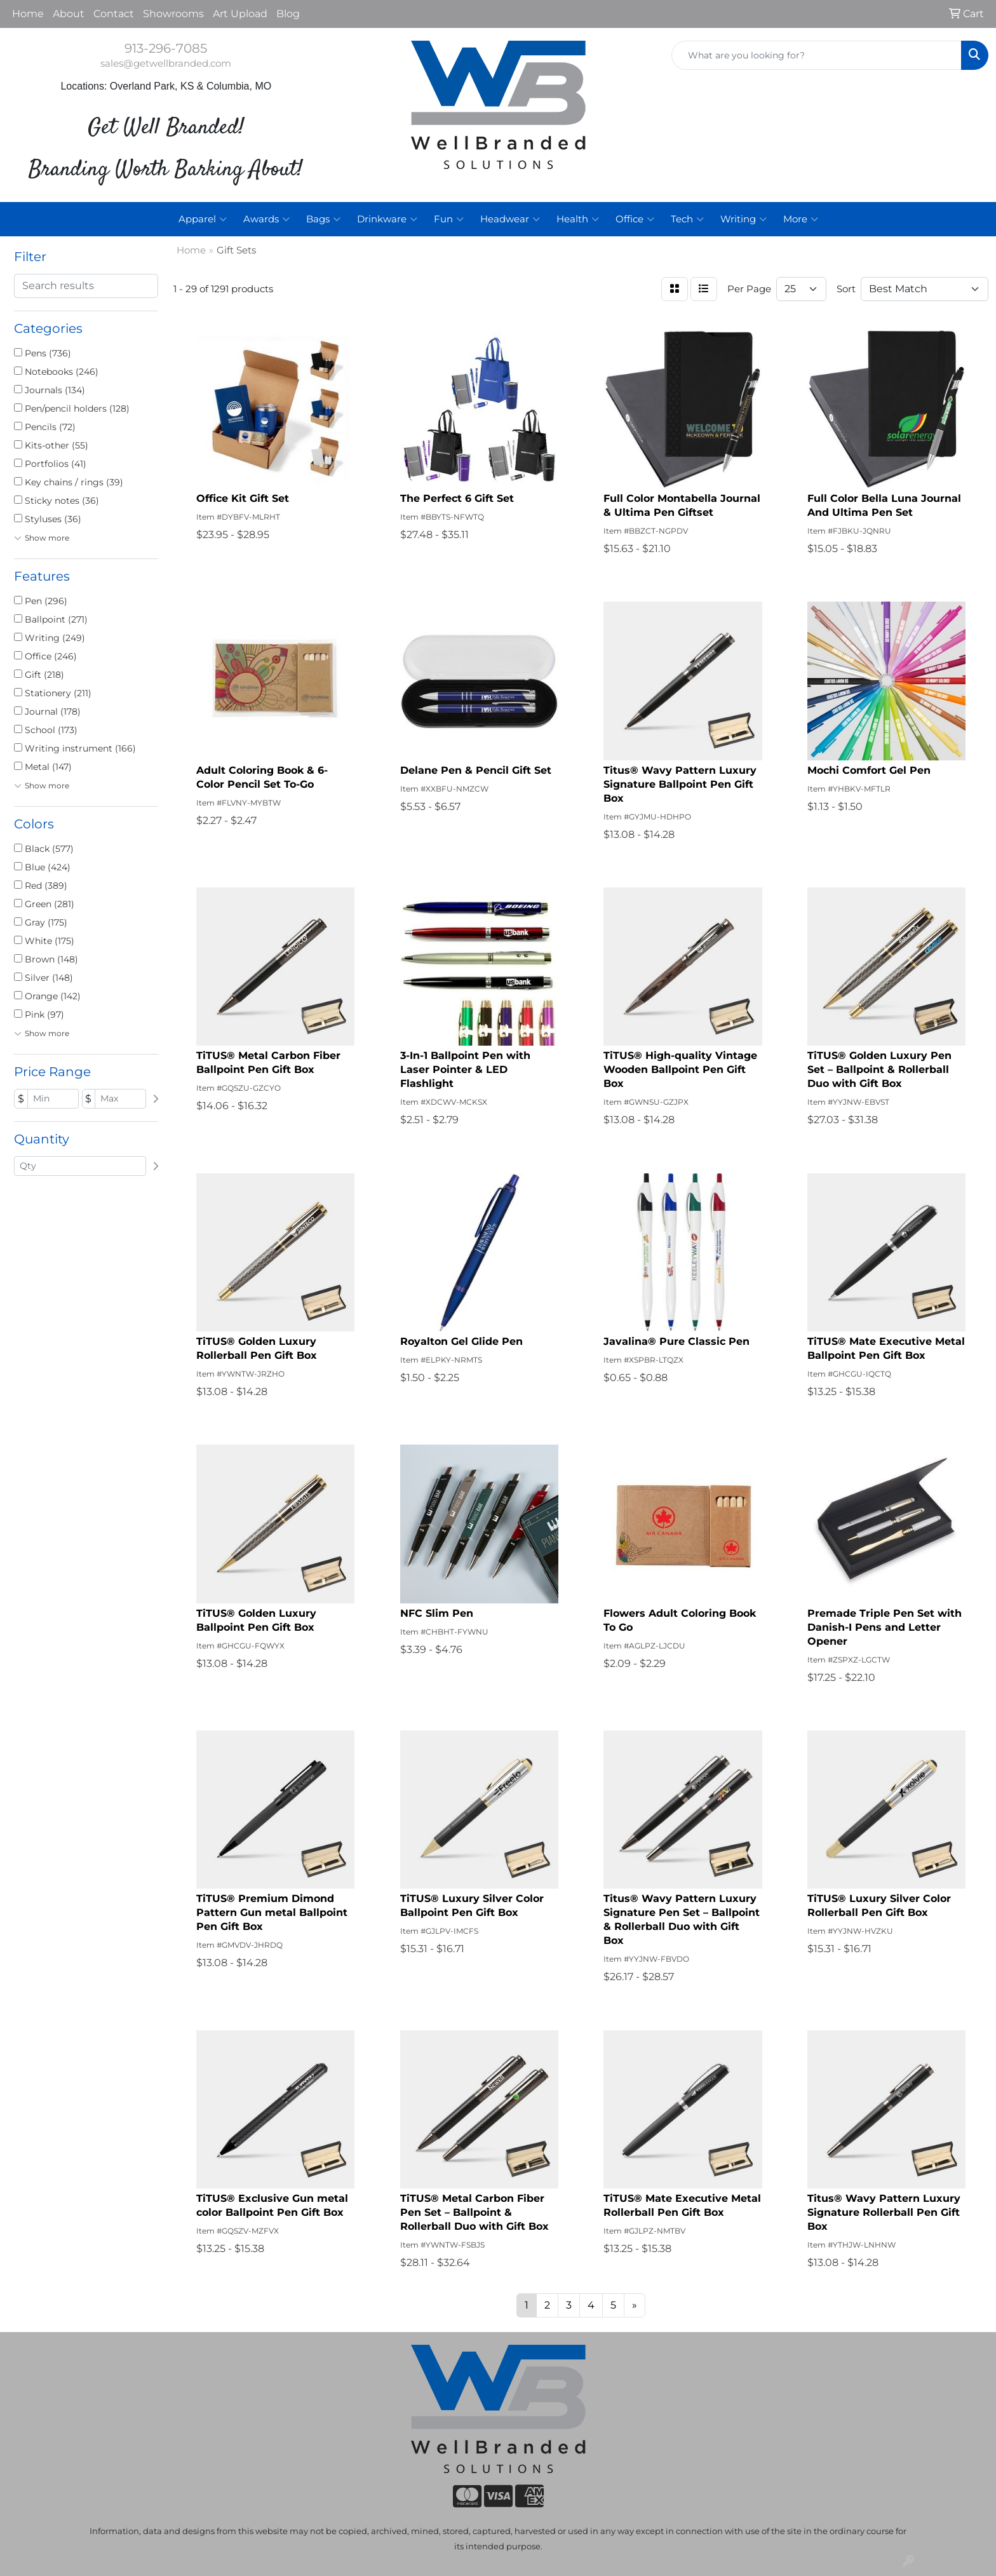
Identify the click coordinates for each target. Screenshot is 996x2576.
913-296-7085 (165, 48)
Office (635, 219)
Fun (449, 219)
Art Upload (240, 14)
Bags (323, 219)
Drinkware (387, 219)
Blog (288, 14)
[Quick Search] (816, 55)
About (68, 14)
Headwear (510, 219)
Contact (113, 14)
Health (577, 219)
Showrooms (173, 14)
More (800, 219)
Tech (687, 219)
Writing (743, 219)
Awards (266, 219)
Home (28, 14)
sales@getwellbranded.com (165, 63)
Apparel (202, 219)
